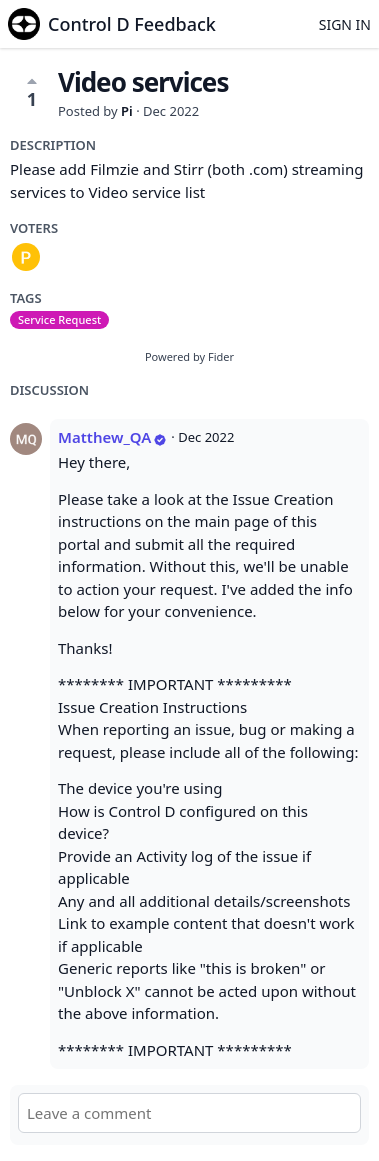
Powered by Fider (189, 356)
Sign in (345, 24)
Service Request (59, 319)
